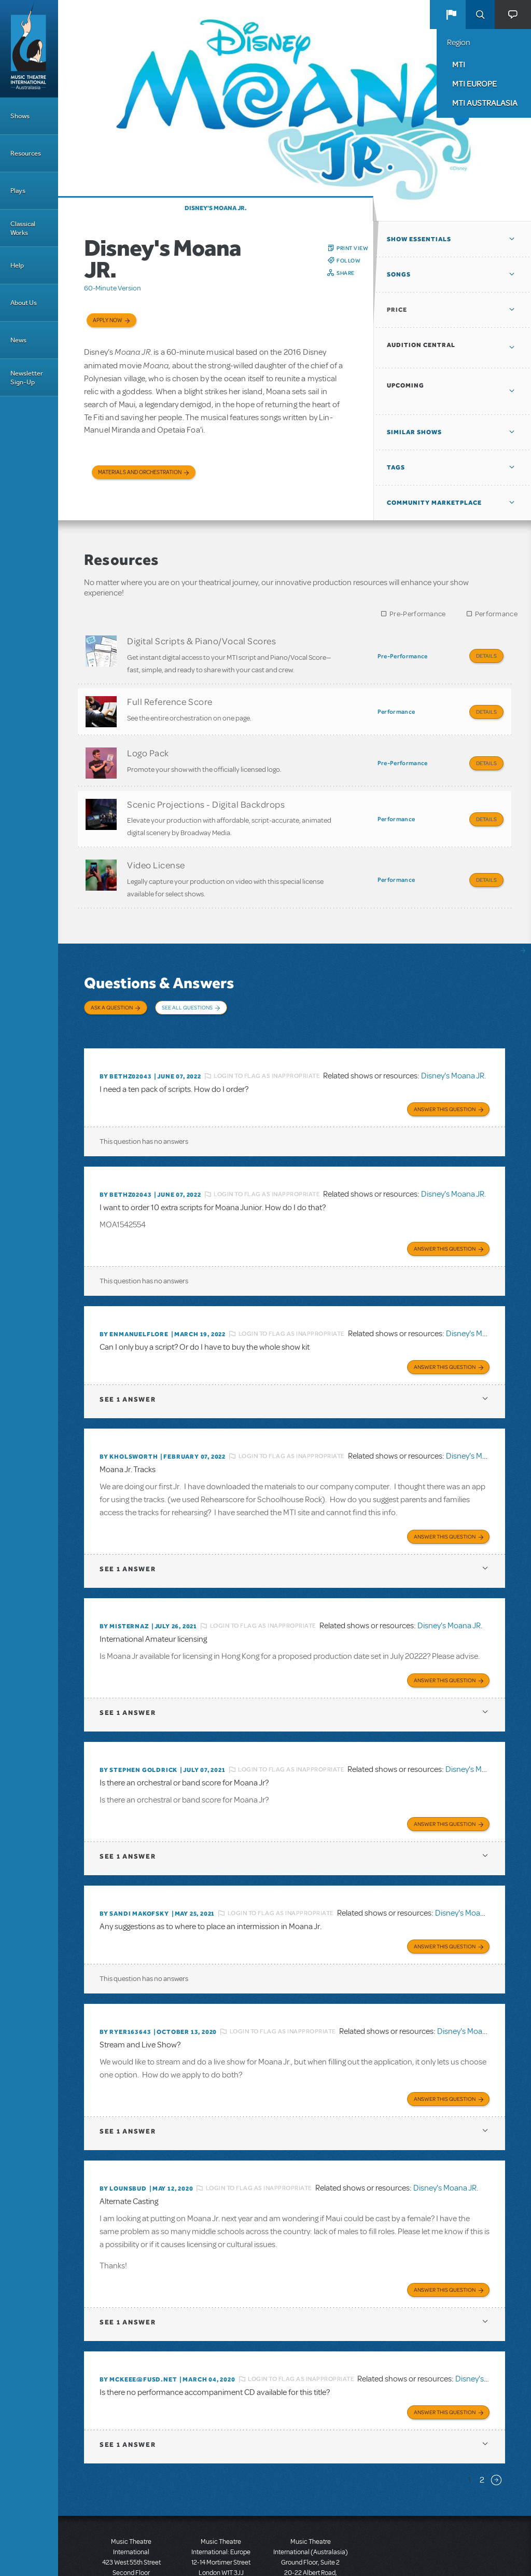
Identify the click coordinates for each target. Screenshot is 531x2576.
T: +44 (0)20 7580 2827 (221, 2529)
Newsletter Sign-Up (26, 377)
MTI (458, 64)
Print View (352, 248)
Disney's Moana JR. (216, 208)
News (18, 340)
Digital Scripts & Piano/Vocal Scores (201, 640)
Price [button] (397, 309)
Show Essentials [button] (419, 239)
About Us (23, 302)
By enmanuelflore (134, 1296)
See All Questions (187, 985)
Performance (496, 614)
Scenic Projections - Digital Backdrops (206, 790)
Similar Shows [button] (414, 432)
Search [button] (480, 14)
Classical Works (22, 228)
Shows (20, 116)
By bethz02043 (125, 1043)
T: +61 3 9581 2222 (311, 2550)
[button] (451, 14)
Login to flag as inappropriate (267, 1043)
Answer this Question (445, 1073)
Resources (25, 153)
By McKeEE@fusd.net (138, 2327)
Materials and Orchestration (139, 472)
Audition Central (421, 345)
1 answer (128, 1360)
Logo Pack (148, 744)
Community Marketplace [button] (434, 502)
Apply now (107, 320)
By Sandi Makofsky (134, 1868)
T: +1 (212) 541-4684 (131, 2540)
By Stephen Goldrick (138, 1726)
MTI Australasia (485, 103)
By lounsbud (123, 2138)
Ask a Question (112, 985)
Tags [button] (396, 467)
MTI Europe (474, 83)
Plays (17, 190)
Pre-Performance (417, 614)
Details (486, 655)
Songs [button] (399, 274)
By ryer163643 (125, 1984)
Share (346, 272)
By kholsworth (129, 1417)
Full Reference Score (170, 697)
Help (17, 265)
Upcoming (405, 385)
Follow (348, 260)
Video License (156, 846)
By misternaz (124, 1584)
